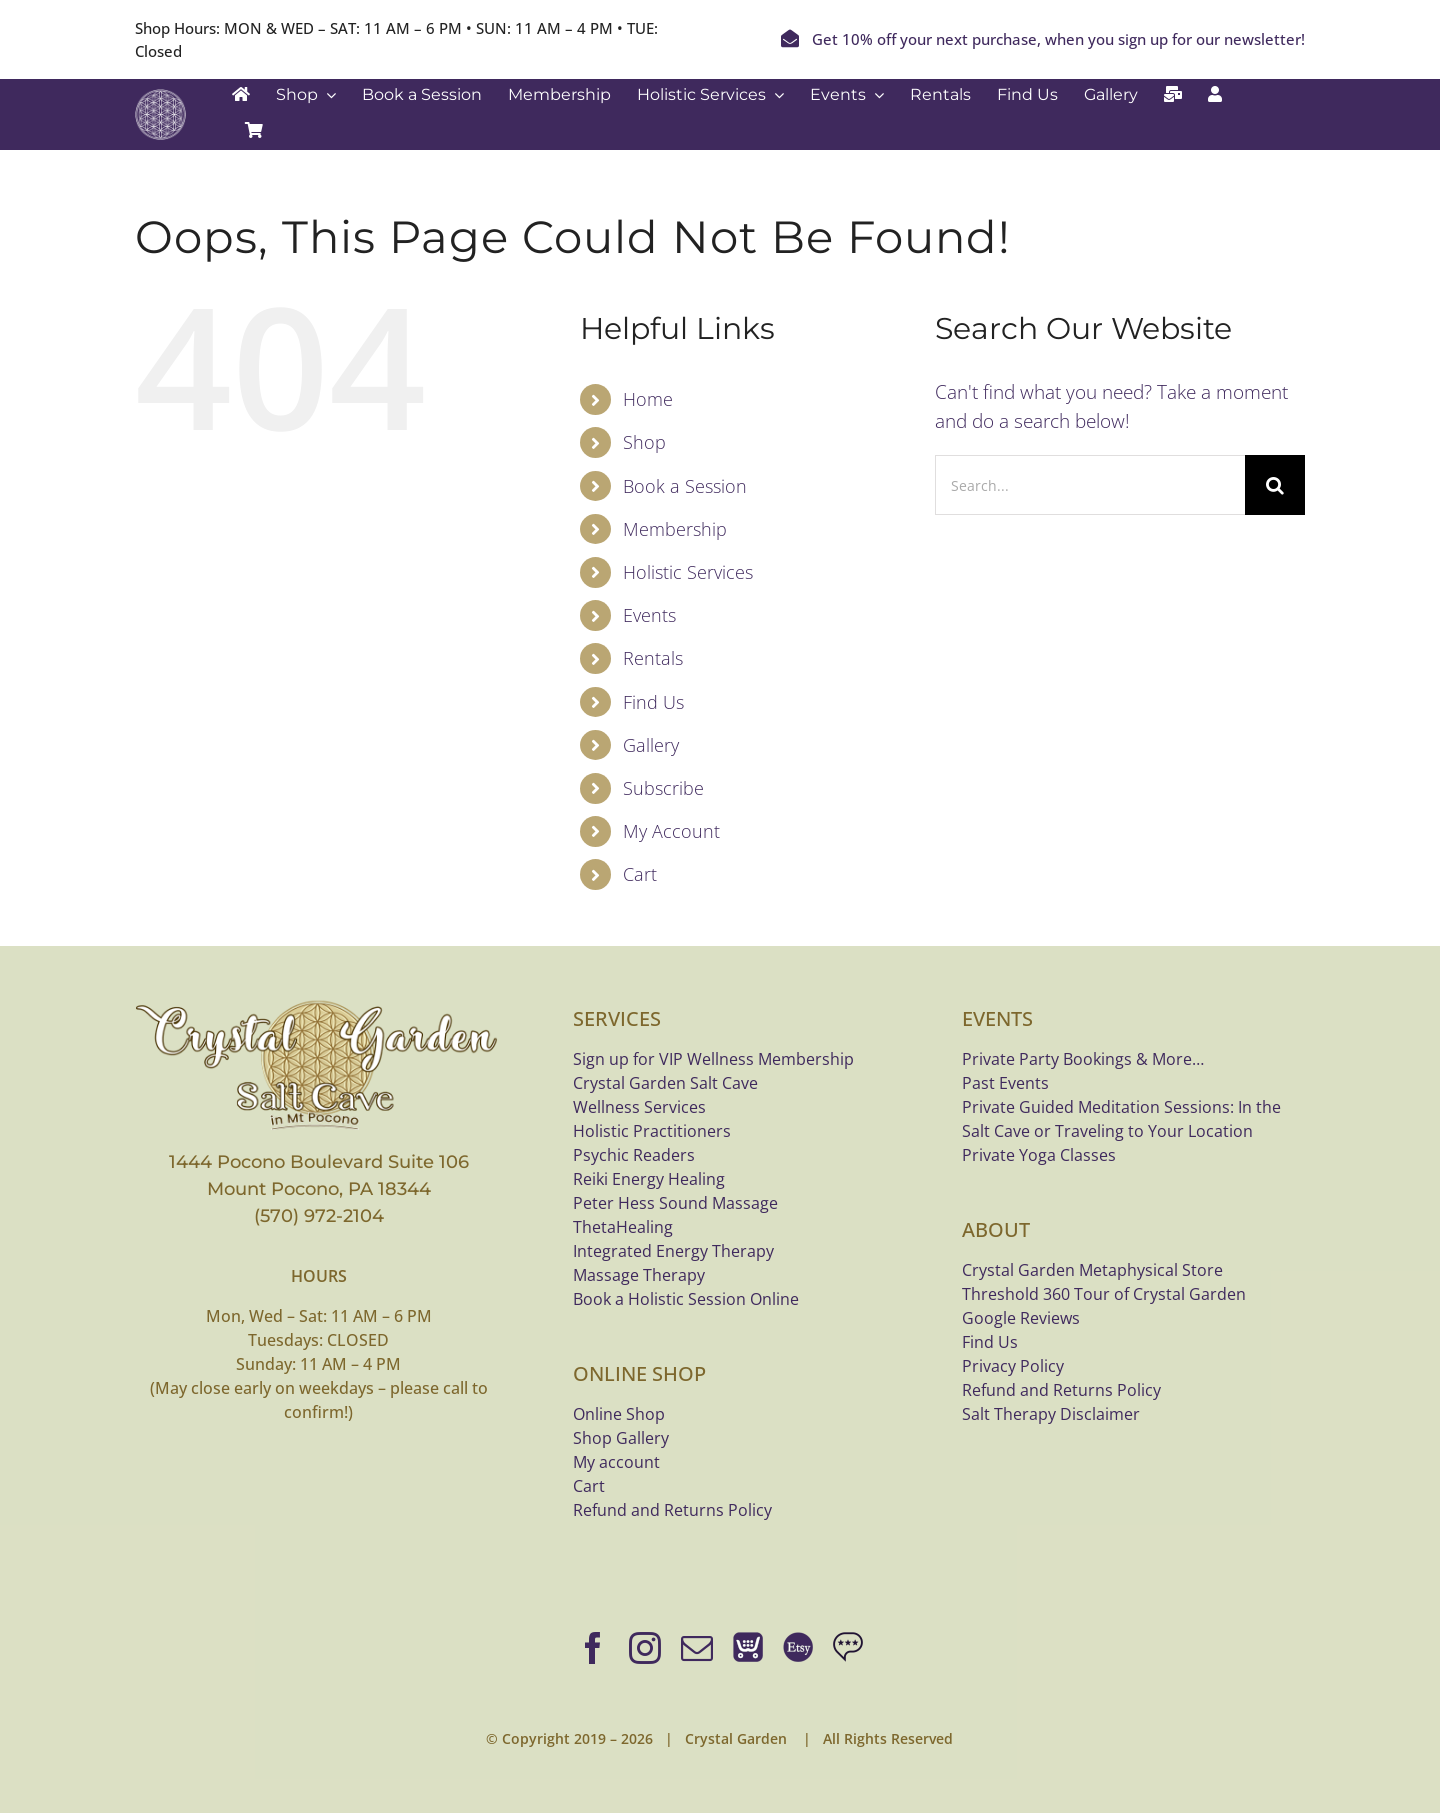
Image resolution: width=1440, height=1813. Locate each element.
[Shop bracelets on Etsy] (798, 1648)
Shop (644, 442)
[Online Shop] (748, 1648)
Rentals (653, 658)
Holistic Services (688, 572)
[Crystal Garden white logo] (160, 98)
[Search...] (1090, 485)
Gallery (651, 745)
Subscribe (663, 788)
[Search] (1275, 485)
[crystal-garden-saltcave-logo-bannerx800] (319, 1005)
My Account (671, 831)
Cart (640, 874)
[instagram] (645, 1648)
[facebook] (593, 1648)
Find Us (653, 702)
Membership (675, 529)
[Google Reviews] (848, 1648)
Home (648, 399)
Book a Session (685, 486)
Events (649, 615)
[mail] (697, 1648)
